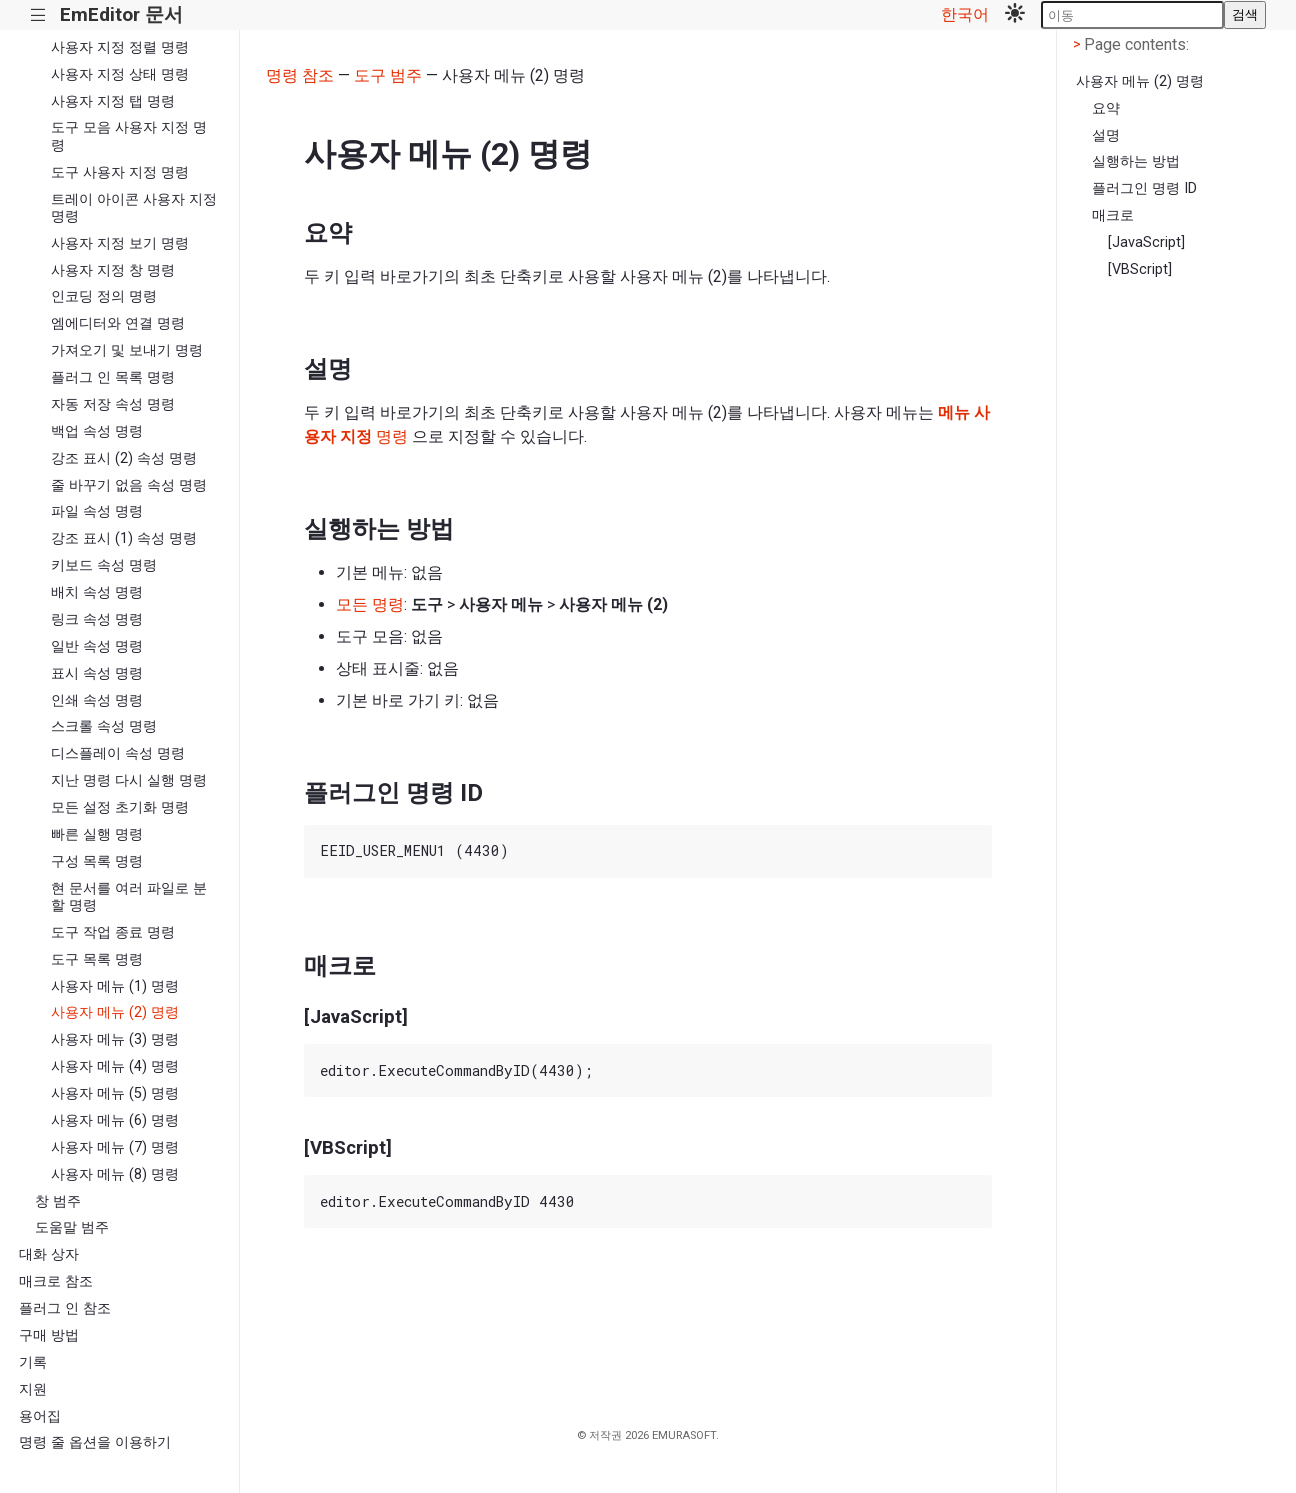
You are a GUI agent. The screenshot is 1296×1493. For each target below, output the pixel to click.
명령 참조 (300, 75)
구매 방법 (49, 1335)
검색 (1245, 14)
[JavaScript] (1146, 242)
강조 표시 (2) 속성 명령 (124, 458)
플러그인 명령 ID (1144, 188)
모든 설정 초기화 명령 (120, 807)
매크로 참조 (56, 1281)
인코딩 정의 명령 (104, 296)
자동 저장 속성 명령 (113, 404)
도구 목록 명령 (97, 959)
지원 (33, 1389)
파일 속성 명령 (97, 511)
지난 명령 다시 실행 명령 (129, 780)
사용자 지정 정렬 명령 (120, 47)
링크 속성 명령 (97, 619)
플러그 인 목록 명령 (113, 377)
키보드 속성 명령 (104, 565)
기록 (33, 1362)
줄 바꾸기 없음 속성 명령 (129, 485)
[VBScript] (1140, 269)
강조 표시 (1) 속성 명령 (124, 538)
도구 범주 (388, 75)
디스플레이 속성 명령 (118, 753)
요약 (1106, 108)
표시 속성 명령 (97, 673)
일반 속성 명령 (97, 646)
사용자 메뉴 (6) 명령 (115, 1120)
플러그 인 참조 (65, 1308)
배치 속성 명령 (97, 592)
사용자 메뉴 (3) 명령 (115, 1039)
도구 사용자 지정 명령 (120, 172)
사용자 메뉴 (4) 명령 (115, 1066)
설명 (1106, 135)
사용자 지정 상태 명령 (120, 74)
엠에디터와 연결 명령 (118, 323)
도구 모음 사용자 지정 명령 (129, 136)
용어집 (40, 1416)
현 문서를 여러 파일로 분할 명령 (129, 897)
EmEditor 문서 (121, 14)
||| (38, 15)
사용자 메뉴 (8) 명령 (115, 1174)
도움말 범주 (72, 1227)
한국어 (965, 14)
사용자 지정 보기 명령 (120, 243)
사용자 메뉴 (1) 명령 (115, 986)
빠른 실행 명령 (97, 834)
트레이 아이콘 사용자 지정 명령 (134, 208)
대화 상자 (49, 1254)
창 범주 (58, 1201)
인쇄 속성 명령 (97, 700)
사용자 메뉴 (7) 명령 (115, 1147)
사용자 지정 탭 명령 (113, 101)
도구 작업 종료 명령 (113, 932)
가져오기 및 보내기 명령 (127, 350)
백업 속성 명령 (97, 431)
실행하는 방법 (1136, 161)
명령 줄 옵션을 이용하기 (95, 1442)
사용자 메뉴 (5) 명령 (115, 1093)
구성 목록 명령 (97, 861)
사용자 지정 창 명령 (113, 270)
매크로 (1113, 215)
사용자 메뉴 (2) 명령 (115, 1012)
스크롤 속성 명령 (104, 726)
